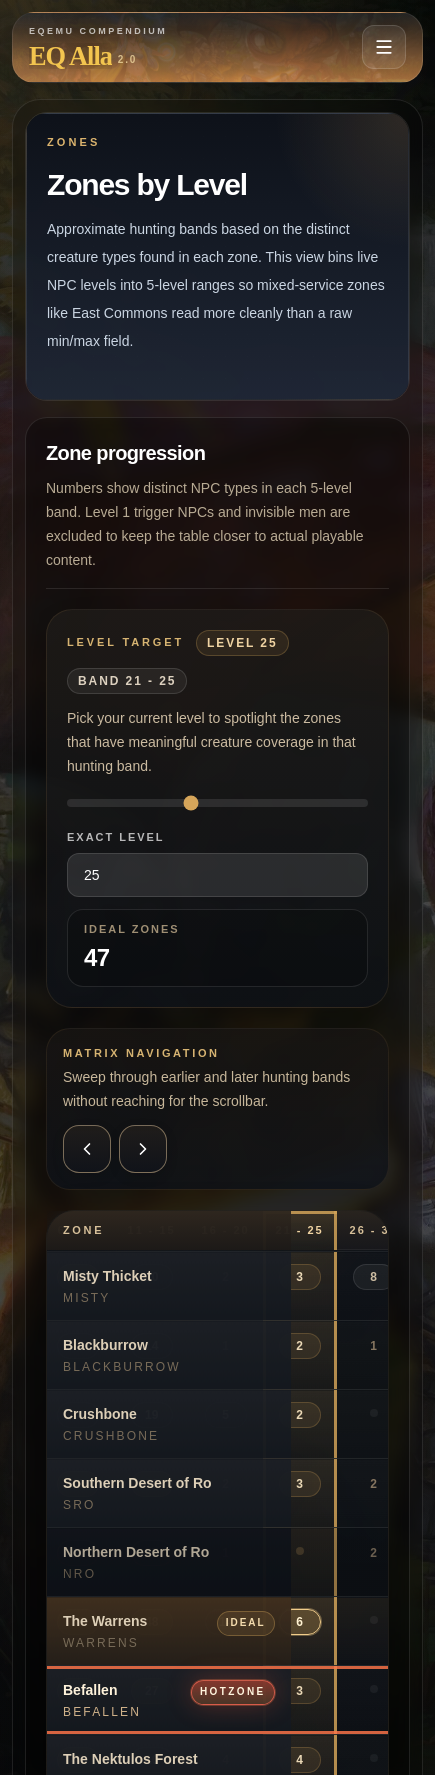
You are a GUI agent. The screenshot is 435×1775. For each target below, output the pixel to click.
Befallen (90, 1690)
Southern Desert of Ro (137, 1483)
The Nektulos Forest (130, 1759)
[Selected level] (217, 803)
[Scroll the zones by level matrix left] (87, 1149)
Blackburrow (105, 1345)
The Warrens (105, 1621)
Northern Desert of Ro (136, 1552)
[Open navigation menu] (384, 47)
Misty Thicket (107, 1276)
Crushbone (100, 1414)
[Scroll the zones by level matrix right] (143, 1149)
